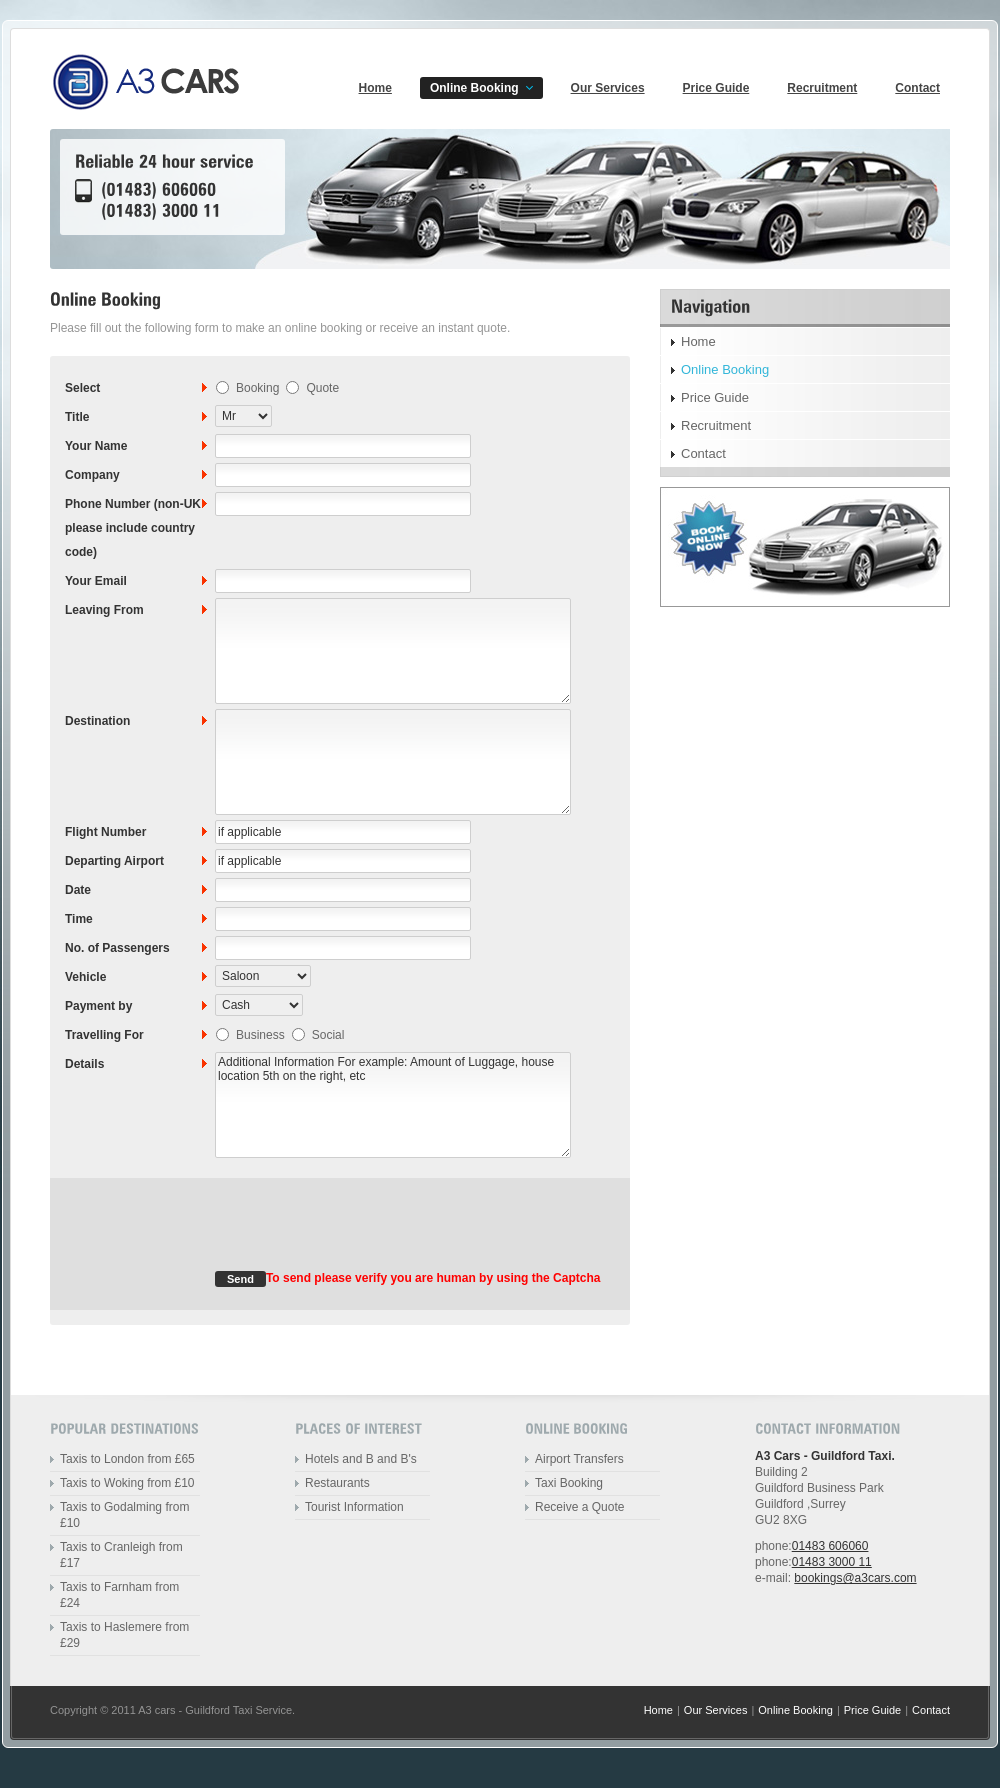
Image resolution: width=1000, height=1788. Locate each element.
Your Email (96, 581)
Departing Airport (114, 861)
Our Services (608, 88)
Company (92, 475)
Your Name (96, 446)
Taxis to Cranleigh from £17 (121, 1555)
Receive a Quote (579, 1507)
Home (375, 88)
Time (79, 919)
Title (77, 417)
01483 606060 (830, 1546)
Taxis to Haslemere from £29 (124, 1635)
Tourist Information (354, 1507)
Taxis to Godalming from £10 (124, 1515)
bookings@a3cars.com (855, 1578)
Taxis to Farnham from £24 (119, 1595)
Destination (97, 721)
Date (78, 890)
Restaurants (337, 1483)
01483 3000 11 (832, 1562)
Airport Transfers (579, 1459)
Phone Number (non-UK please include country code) (133, 528)
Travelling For (104, 1035)
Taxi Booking (569, 1483)
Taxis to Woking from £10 (127, 1483)
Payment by (98, 1006)
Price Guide (716, 88)
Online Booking (474, 88)
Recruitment (822, 88)
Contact (917, 88)
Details (84, 1064)
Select (82, 388)
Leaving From (104, 610)
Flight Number (105, 832)
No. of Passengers (117, 948)
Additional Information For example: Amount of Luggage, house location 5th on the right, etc (393, 1105)
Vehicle (85, 977)
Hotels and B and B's (361, 1459)
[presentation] (367, 1232)
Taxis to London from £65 (127, 1459)
